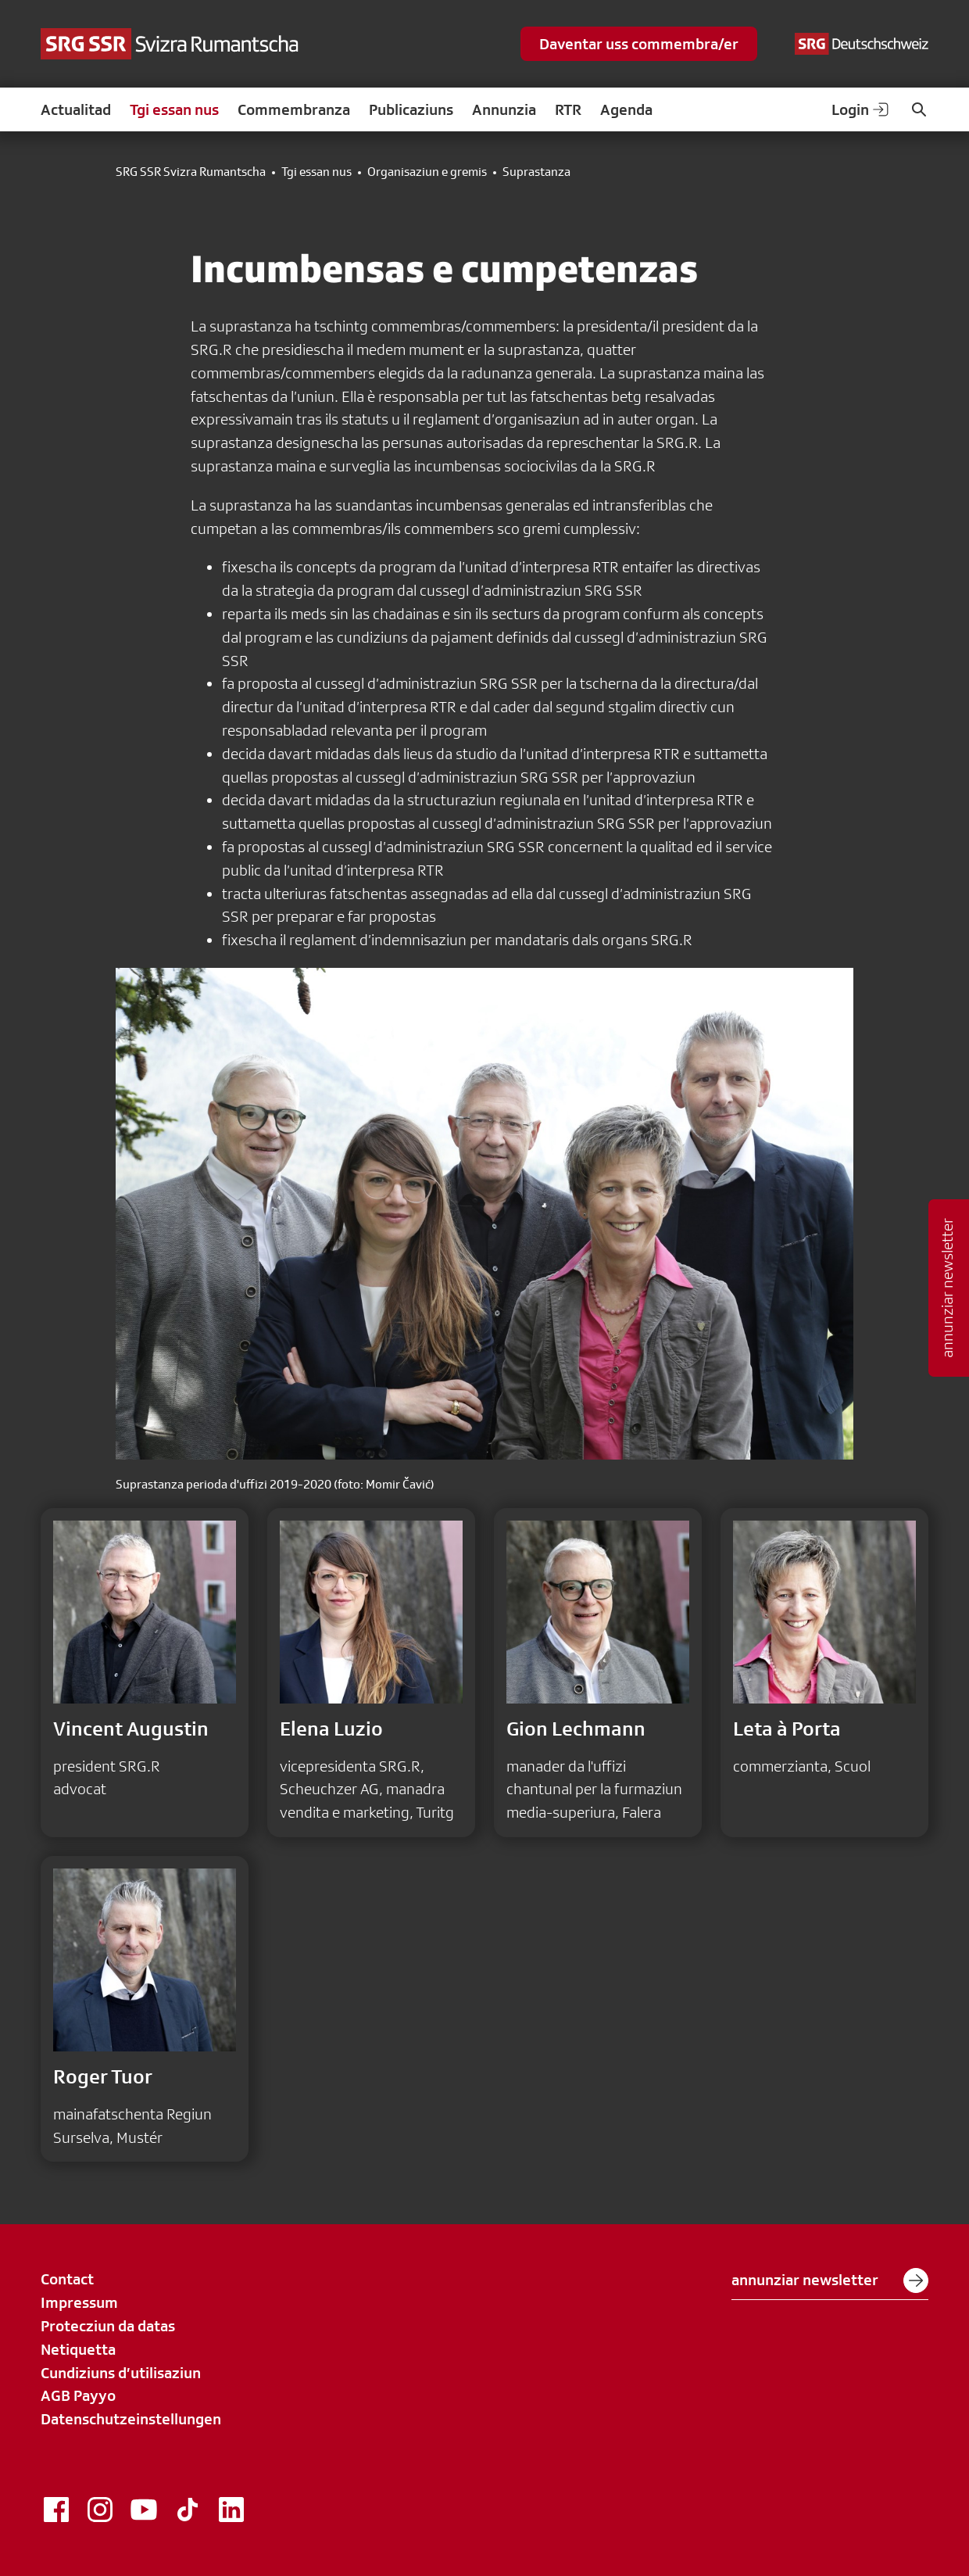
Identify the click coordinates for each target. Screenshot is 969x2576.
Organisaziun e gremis (427, 172)
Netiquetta (78, 2349)
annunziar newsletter (829, 2280)
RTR (568, 109)
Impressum (79, 2302)
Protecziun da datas (108, 2325)
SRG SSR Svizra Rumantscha (191, 172)
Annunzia (504, 109)
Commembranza (294, 109)
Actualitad (76, 109)
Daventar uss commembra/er (638, 43)
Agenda (626, 109)
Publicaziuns (411, 109)
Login (861, 109)
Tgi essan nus (174, 109)
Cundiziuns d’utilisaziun (121, 2372)
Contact (67, 2279)
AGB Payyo (78, 2395)
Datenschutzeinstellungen (131, 2418)
